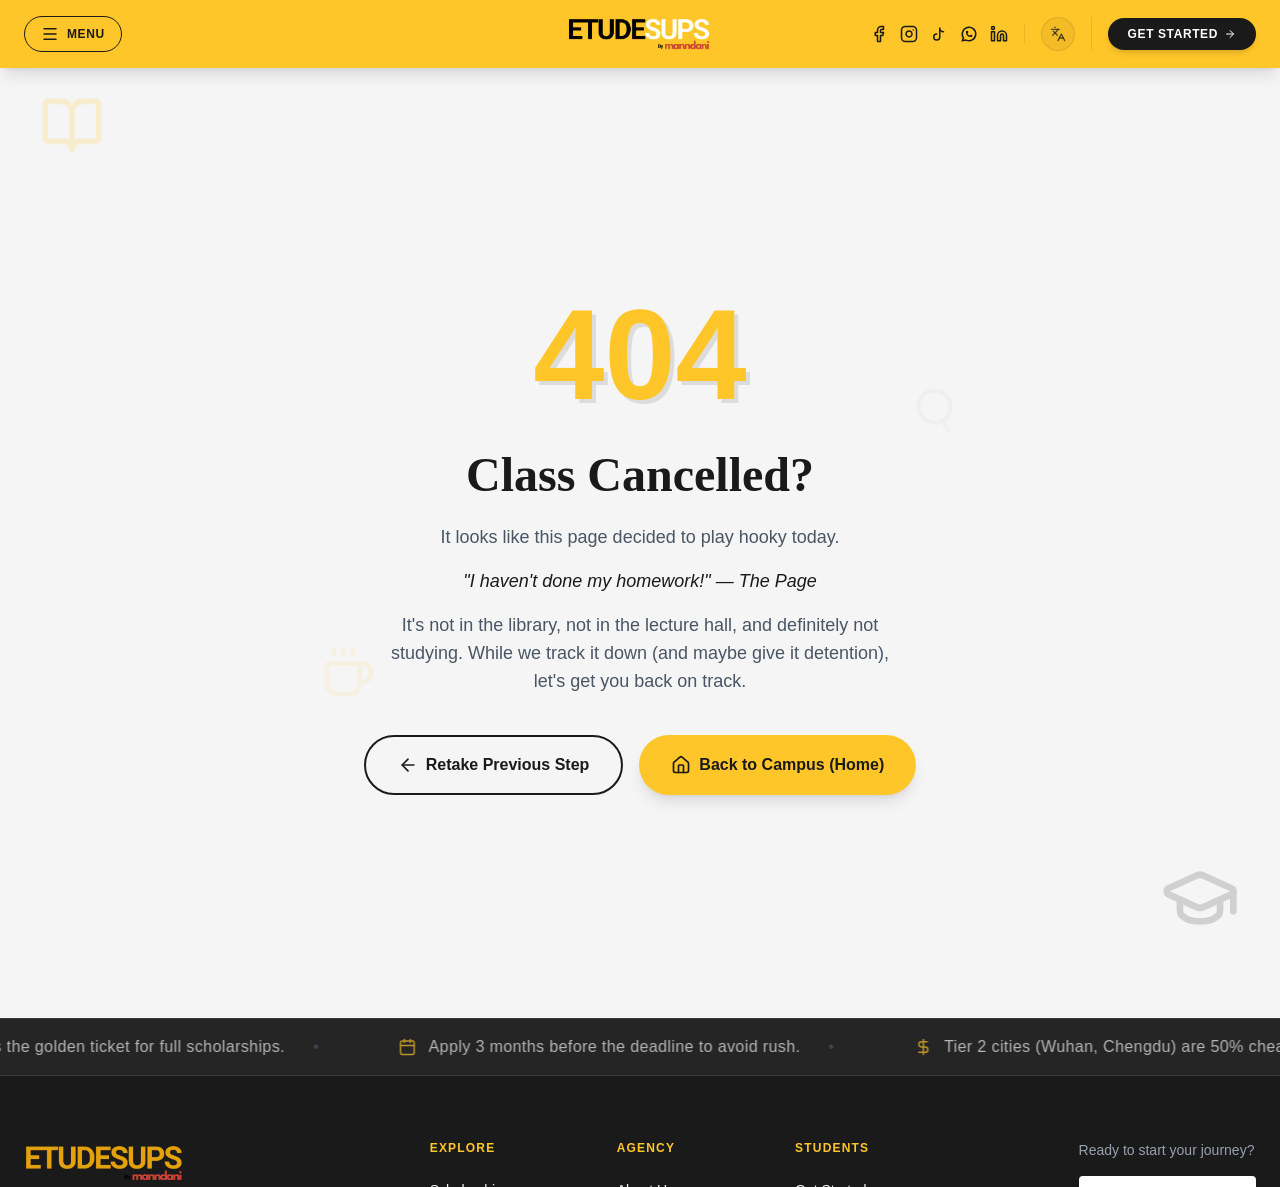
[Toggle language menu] (1058, 34)
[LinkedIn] (999, 34)
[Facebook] (879, 34)
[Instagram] (909, 34)
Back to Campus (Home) (777, 765)
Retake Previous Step (494, 765)
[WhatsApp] (969, 34)
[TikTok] (939, 34)
